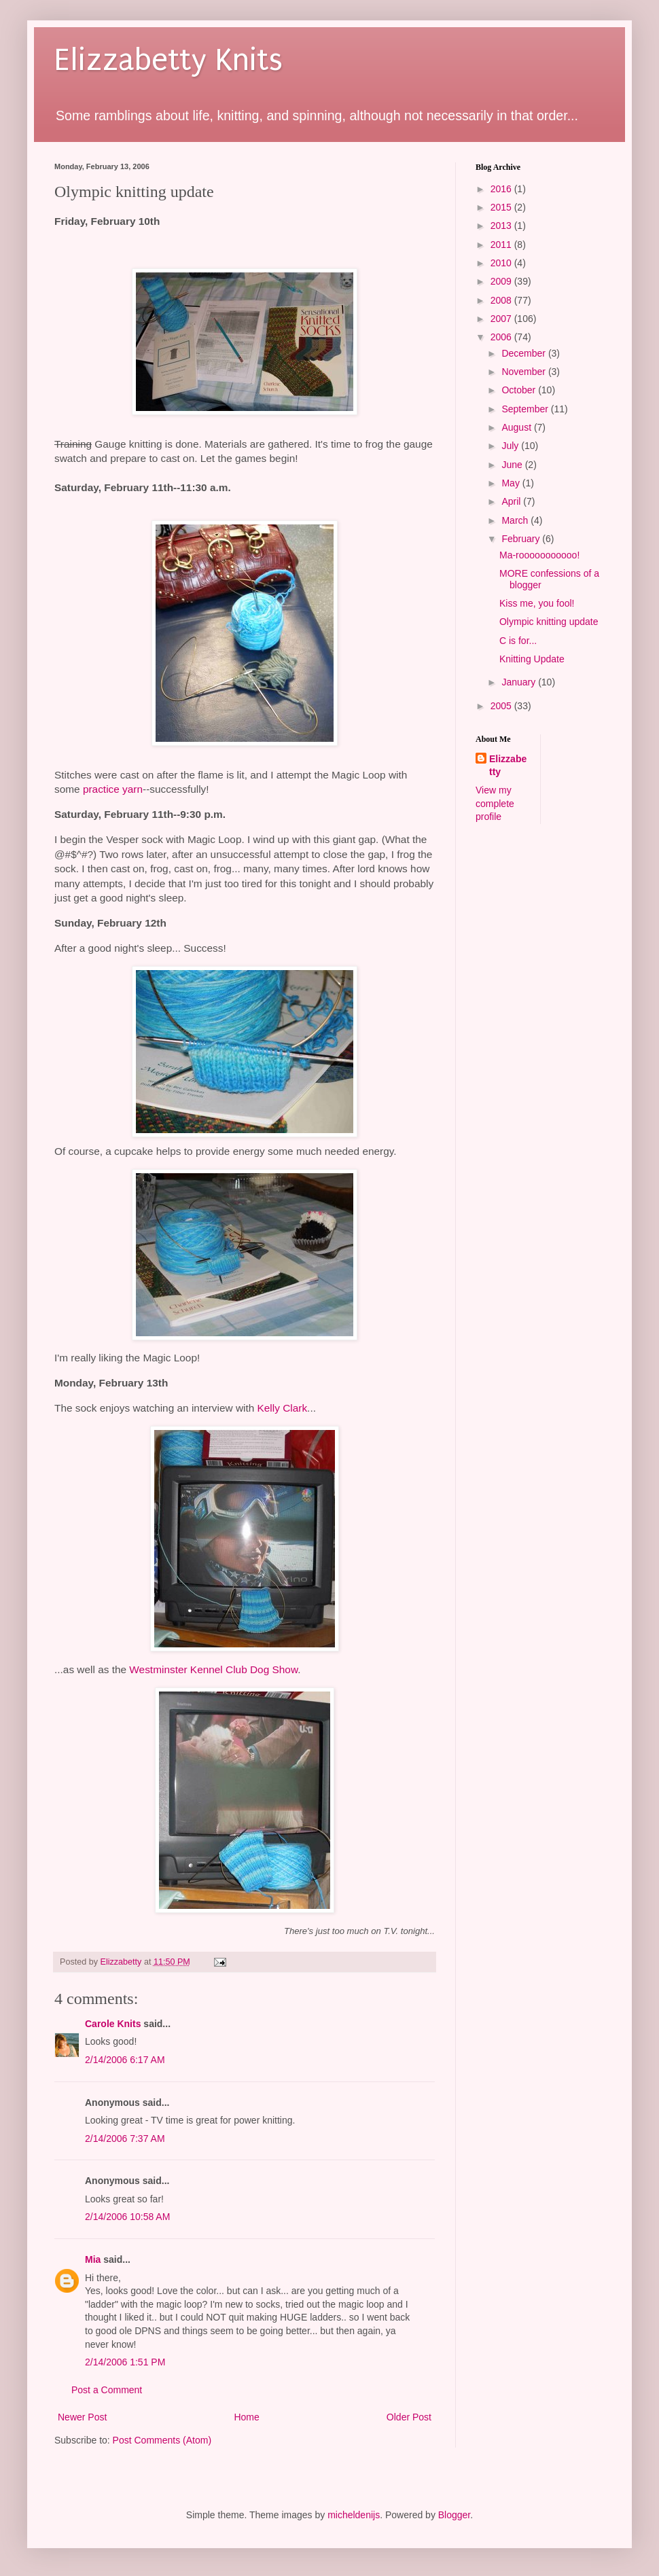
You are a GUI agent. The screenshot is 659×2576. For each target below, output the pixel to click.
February (521, 538)
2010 (502, 262)
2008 (502, 300)
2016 (502, 188)
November (524, 371)
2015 (502, 207)
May (511, 483)
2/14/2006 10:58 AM (127, 2216)
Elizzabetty (508, 765)
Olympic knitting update (549, 621)
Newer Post (82, 2417)
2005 (502, 705)
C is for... (518, 640)
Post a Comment (106, 2389)
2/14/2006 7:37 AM (125, 2138)
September (525, 409)
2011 (502, 244)
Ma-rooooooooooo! (539, 555)
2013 (502, 225)
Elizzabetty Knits (168, 60)
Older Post (409, 2417)
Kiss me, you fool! (537, 603)
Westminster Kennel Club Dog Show (213, 1669)
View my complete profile (495, 803)
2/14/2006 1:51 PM (125, 2362)
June (512, 464)
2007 (502, 318)
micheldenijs (353, 2514)
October (519, 389)
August (517, 427)
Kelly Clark (282, 1408)
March (516, 520)
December (524, 353)
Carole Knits (113, 2023)
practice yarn (113, 789)
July (511, 445)
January (519, 682)
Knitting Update (532, 659)
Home (246, 2417)
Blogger (454, 2514)
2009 (502, 281)
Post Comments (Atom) (162, 2440)
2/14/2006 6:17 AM (125, 2059)
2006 (502, 337)
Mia (93, 2259)
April (512, 501)
